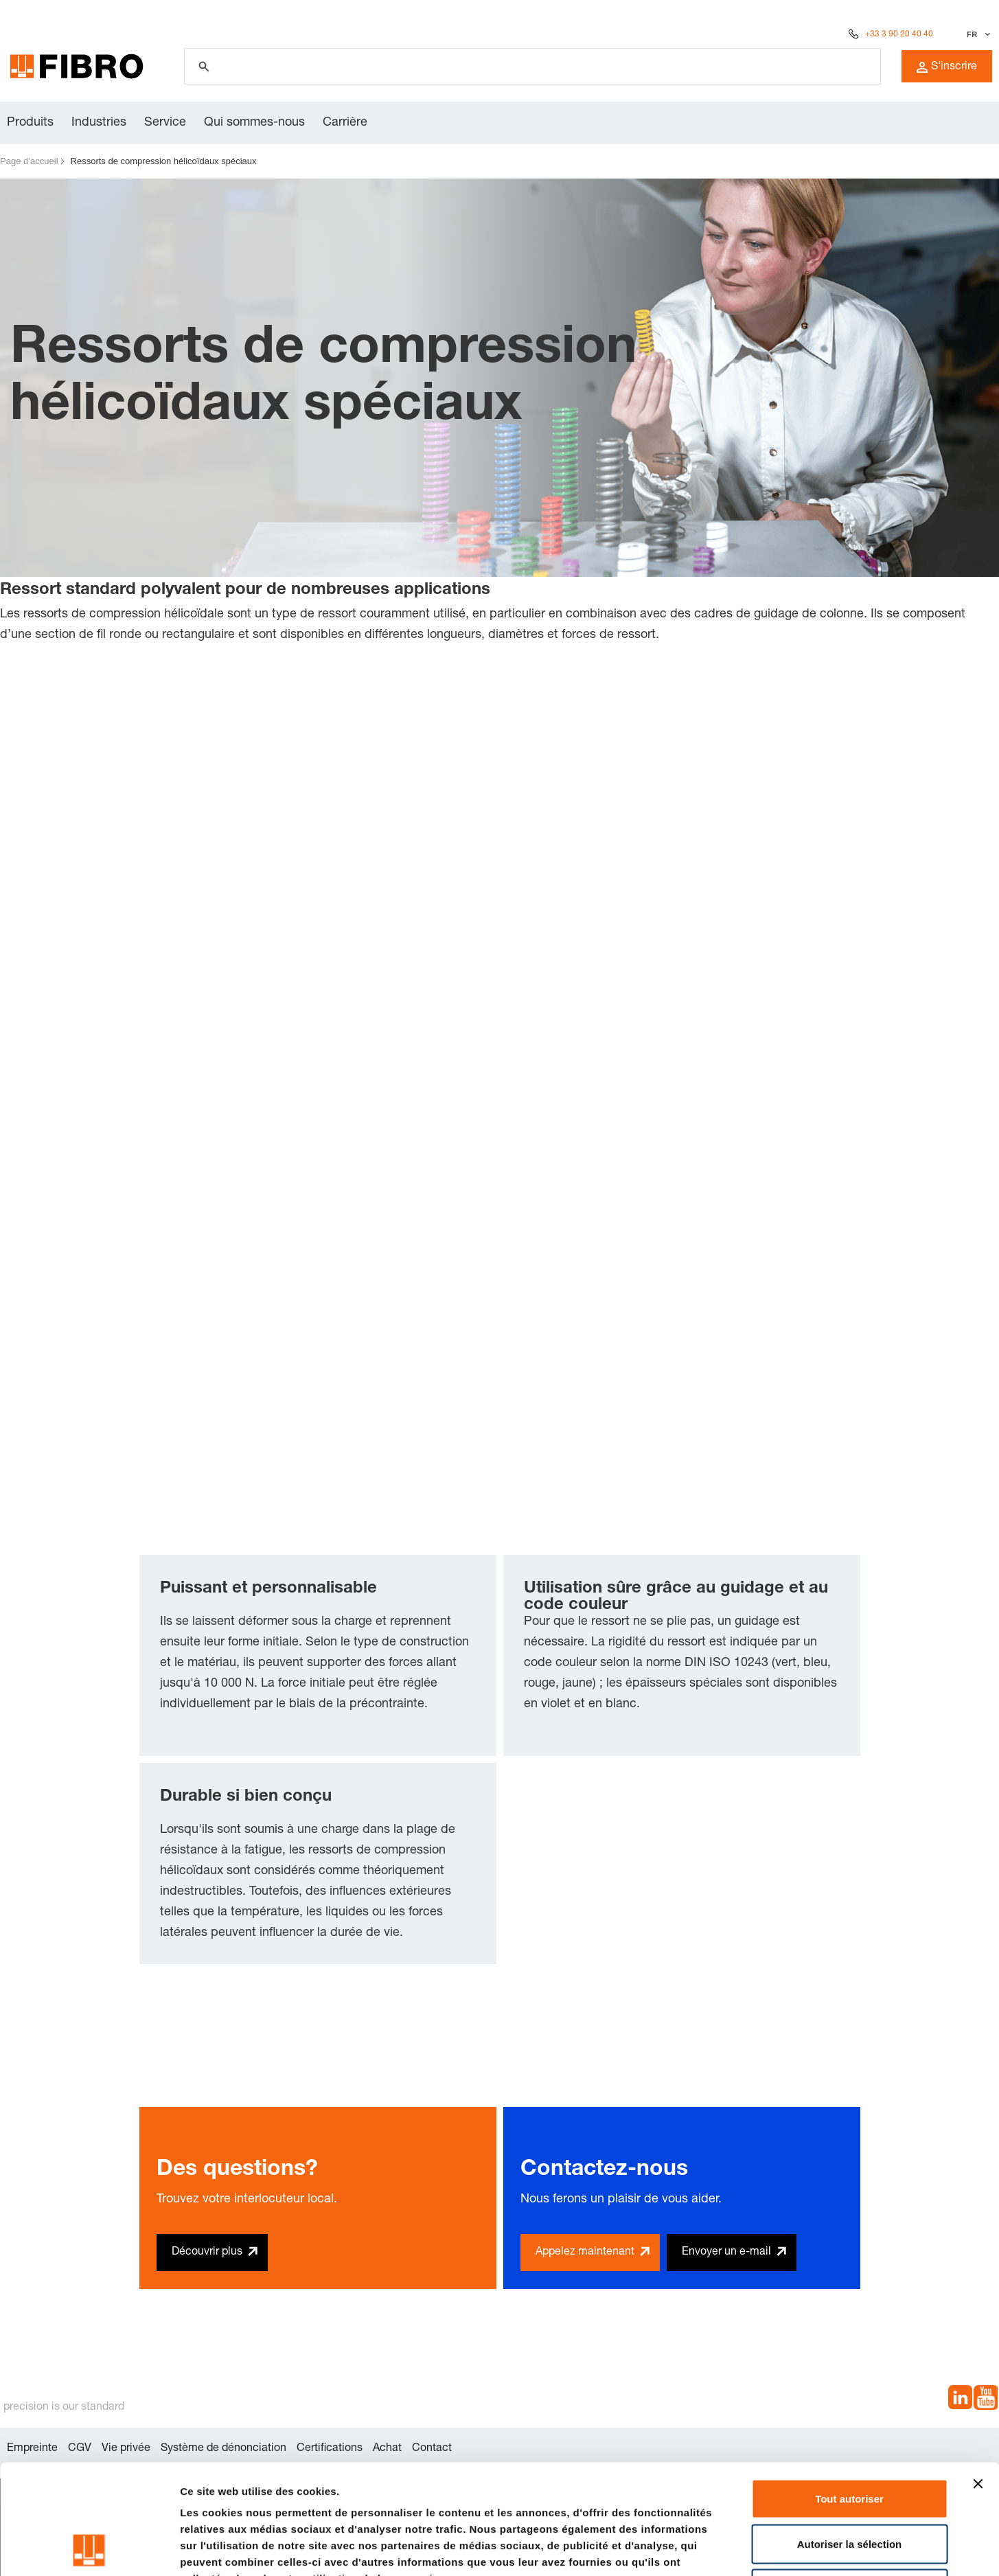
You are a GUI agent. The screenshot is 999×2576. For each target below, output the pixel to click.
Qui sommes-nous (254, 123)
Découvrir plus (207, 2252)
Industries (98, 123)
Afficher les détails (756, 2549)
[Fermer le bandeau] (978, 2381)
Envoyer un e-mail (726, 2252)
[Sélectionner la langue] (976, 34)
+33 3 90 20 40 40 (899, 34)
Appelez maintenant (585, 2252)
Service (165, 123)
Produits (30, 123)
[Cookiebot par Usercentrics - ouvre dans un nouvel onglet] (89, 2549)
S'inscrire (947, 67)
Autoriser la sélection (849, 2441)
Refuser (849, 2486)
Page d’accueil (29, 161)
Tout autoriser (849, 2396)
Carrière (345, 123)
